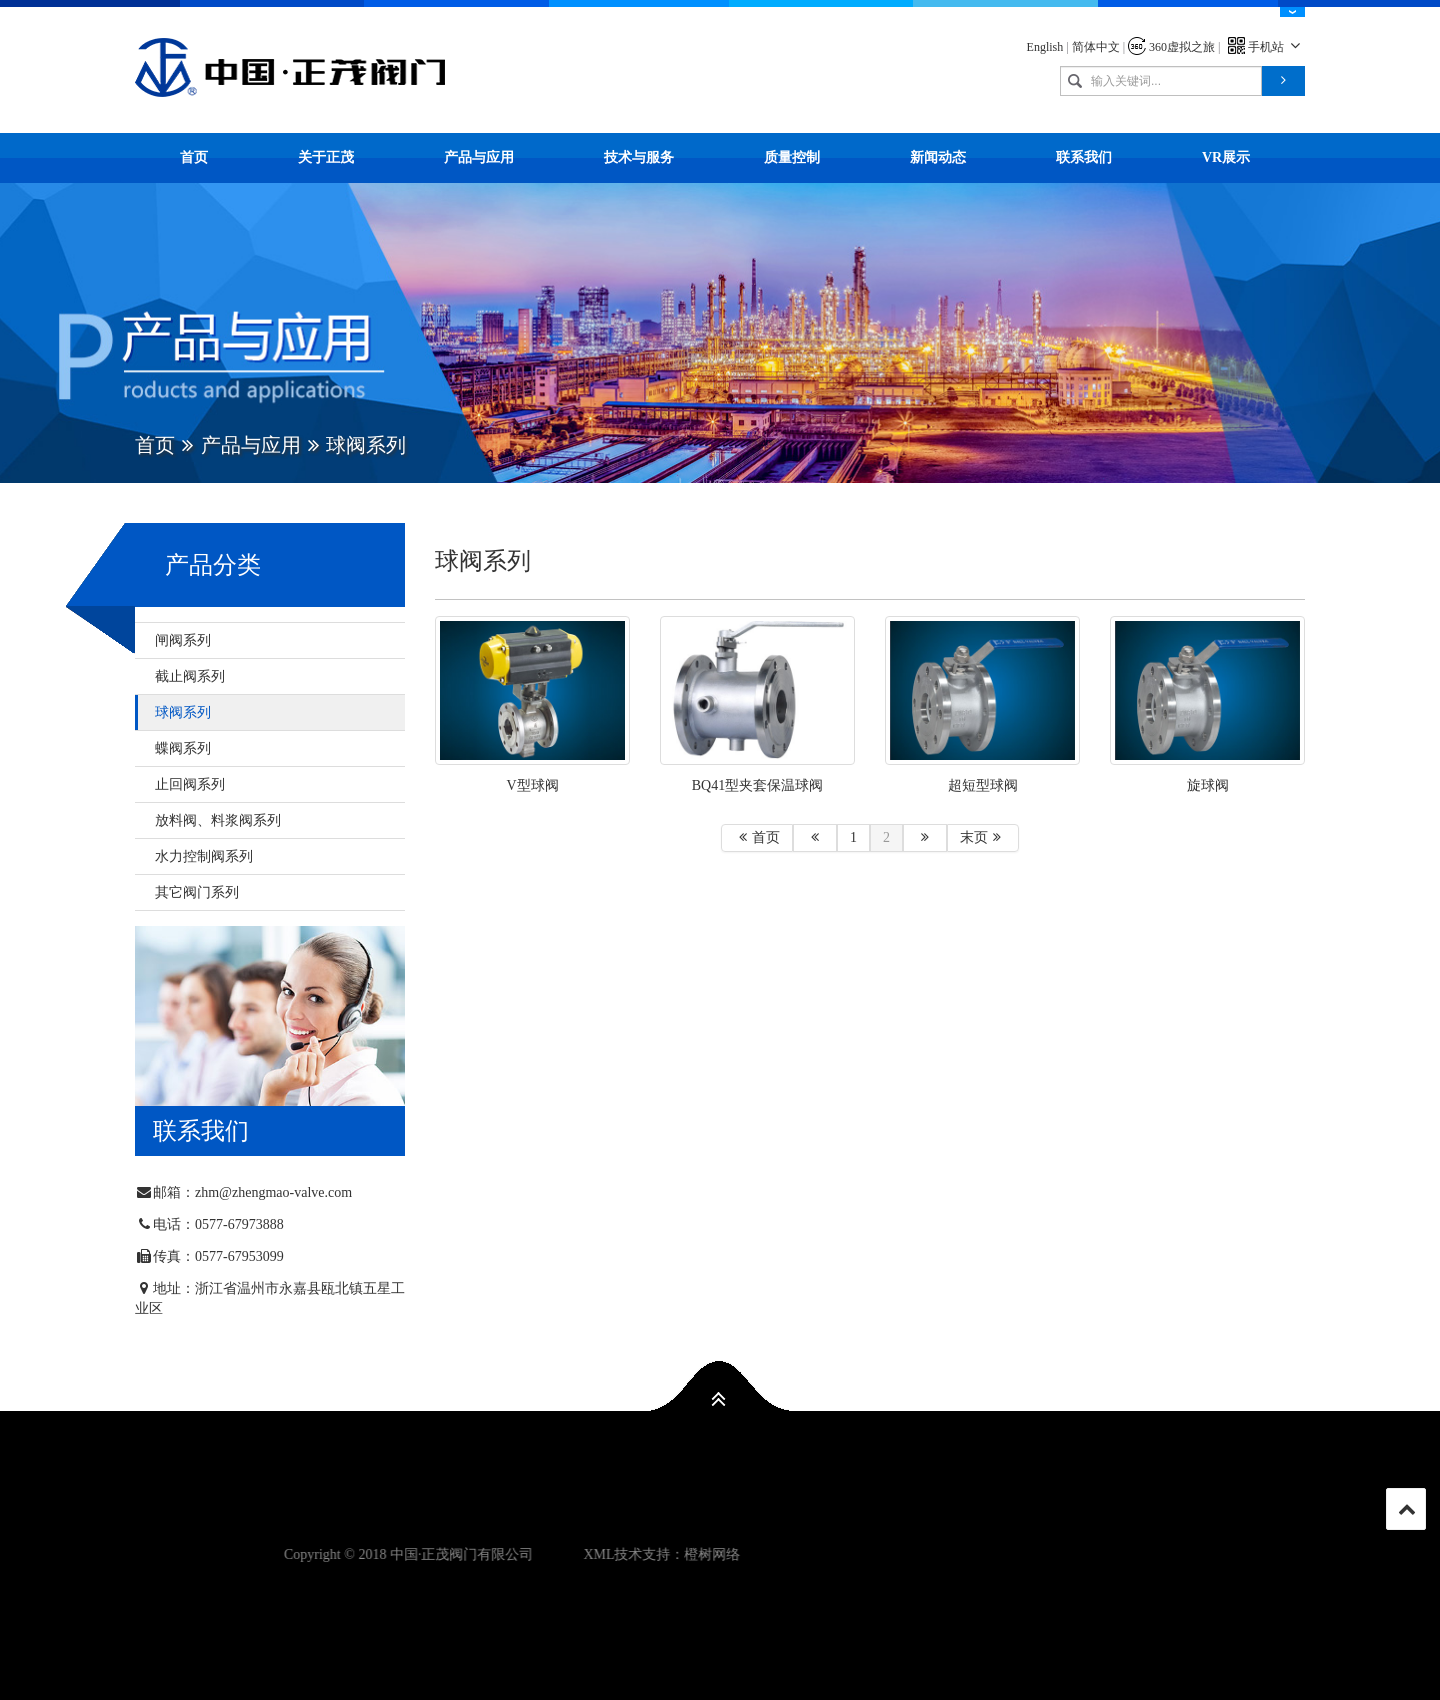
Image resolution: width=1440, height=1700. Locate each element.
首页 (194, 157)
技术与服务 (639, 157)
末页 (983, 837)
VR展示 (1226, 157)
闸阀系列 (183, 640)
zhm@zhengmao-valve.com (273, 1192)
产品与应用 (479, 157)
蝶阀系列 (183, 748)
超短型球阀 (983, 785)
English (1045, 47)
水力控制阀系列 (204, 856)
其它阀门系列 (197, 892)
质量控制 (792, 157)
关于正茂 (326, 157)
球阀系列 (183, 712)
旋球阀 (1208, 785)
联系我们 (1084, 157)
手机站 (1266, 47)
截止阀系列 (190, 676)
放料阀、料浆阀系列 (218, 820)
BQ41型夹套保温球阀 (757, 785)
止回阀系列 (190, 784)
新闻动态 (938, 157)
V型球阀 (532, 785)
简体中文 (1096, 47)
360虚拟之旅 (1171, 47)
